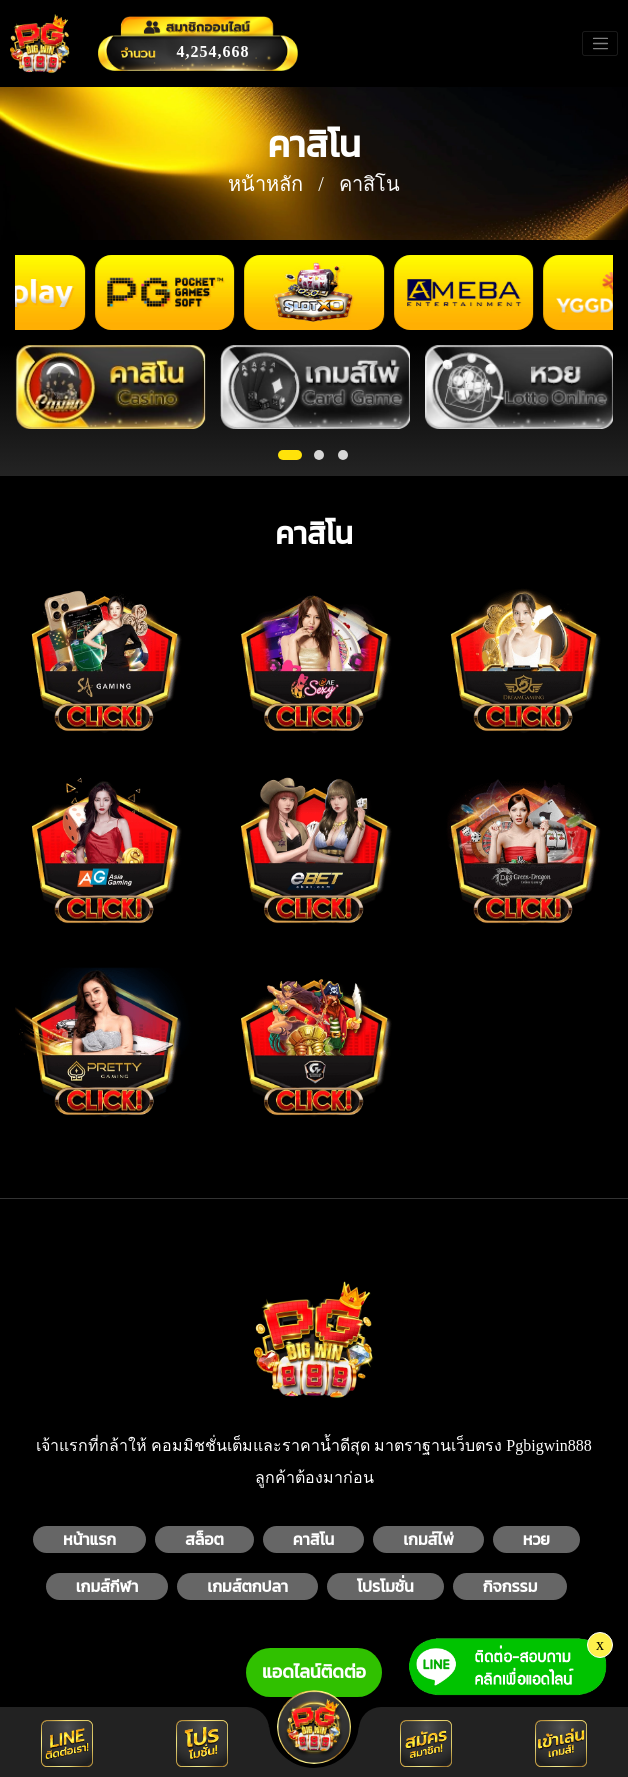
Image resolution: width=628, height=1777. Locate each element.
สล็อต (204, 1539)
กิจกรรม (510, 1586)
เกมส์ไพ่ (428, 1539)
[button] (290, 455)
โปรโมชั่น (385, 1586)
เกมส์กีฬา (107, 1586)
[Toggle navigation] (600, 44)
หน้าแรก (89, 1539)
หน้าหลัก (265, 184)
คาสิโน (313, 1539)
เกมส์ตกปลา (247, 1586)
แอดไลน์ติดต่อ (314, 1672)
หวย (536, 1539)
